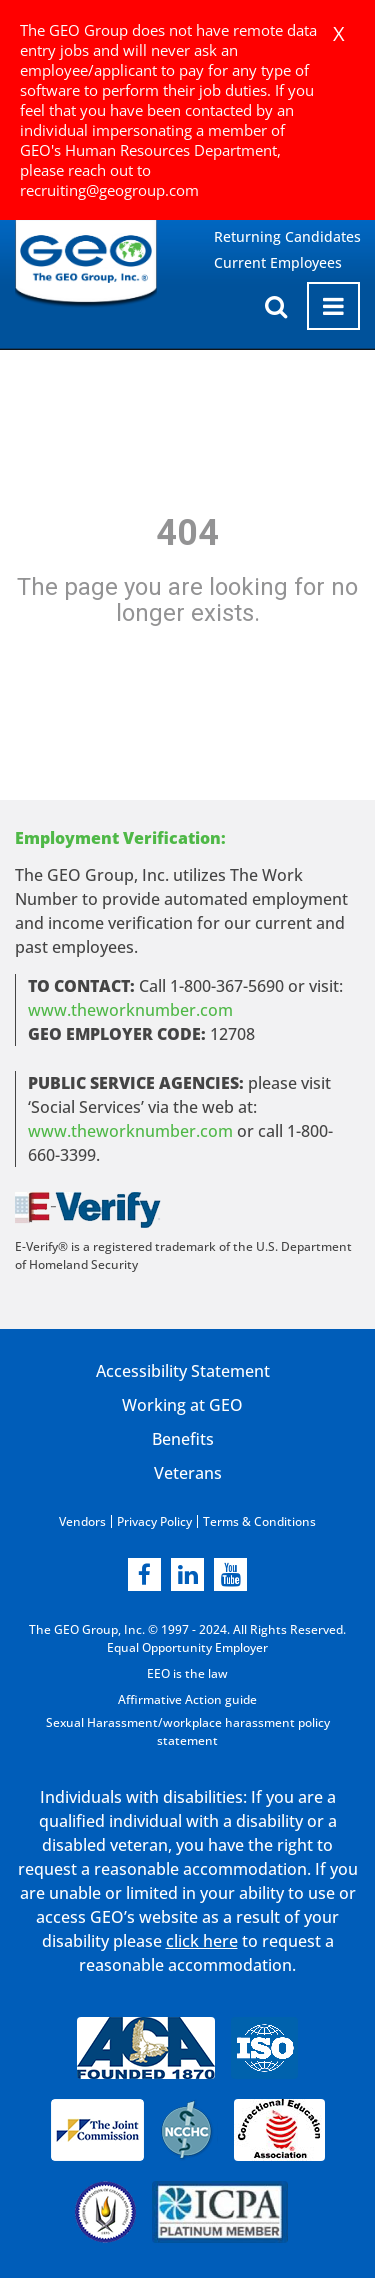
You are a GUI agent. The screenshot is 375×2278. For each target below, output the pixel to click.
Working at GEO (182, 1405)
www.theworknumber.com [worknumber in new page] (130, 1010)
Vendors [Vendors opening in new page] (82, 1521)
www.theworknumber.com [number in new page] (130, 1131)
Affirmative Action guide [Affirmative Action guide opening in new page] (187, 1699)
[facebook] (144, 1574)
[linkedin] (187, 1574)
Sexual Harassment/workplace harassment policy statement (188, 1731)
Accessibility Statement (183, 1371)
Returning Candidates (287, 236)
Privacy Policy (154, 1521)
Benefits (183, 1439)
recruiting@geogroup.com (109, 190)
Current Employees (278, 262)
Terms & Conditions (259, 1521)
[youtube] (230, 1574)
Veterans (188, 1473)
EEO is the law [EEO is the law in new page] (187, 1673)
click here (202, 1941)
